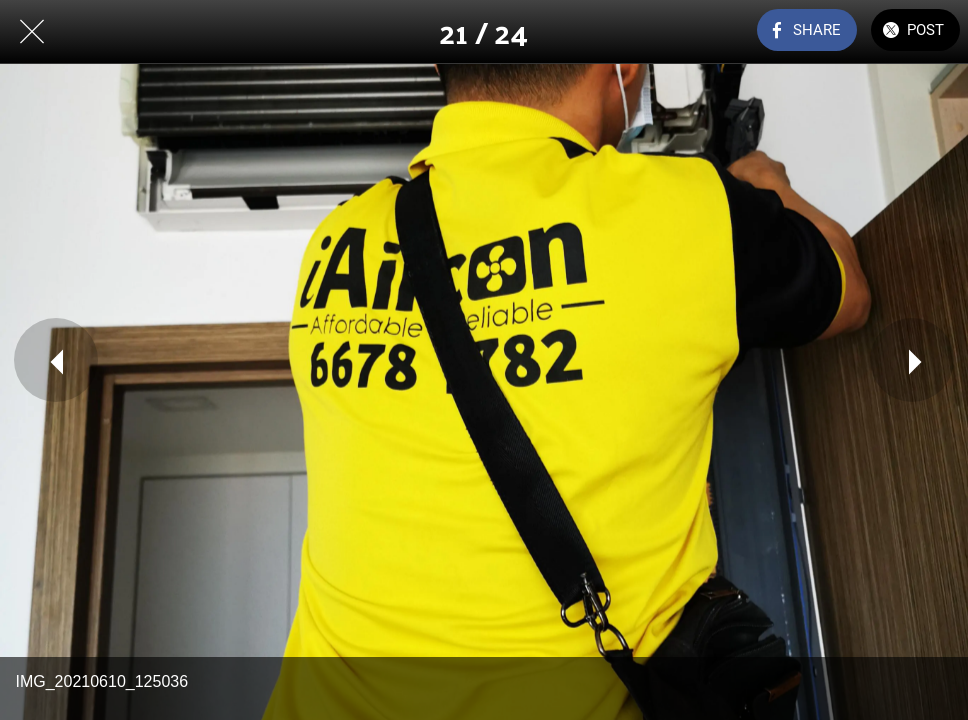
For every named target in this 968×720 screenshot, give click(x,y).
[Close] (32, 32)
